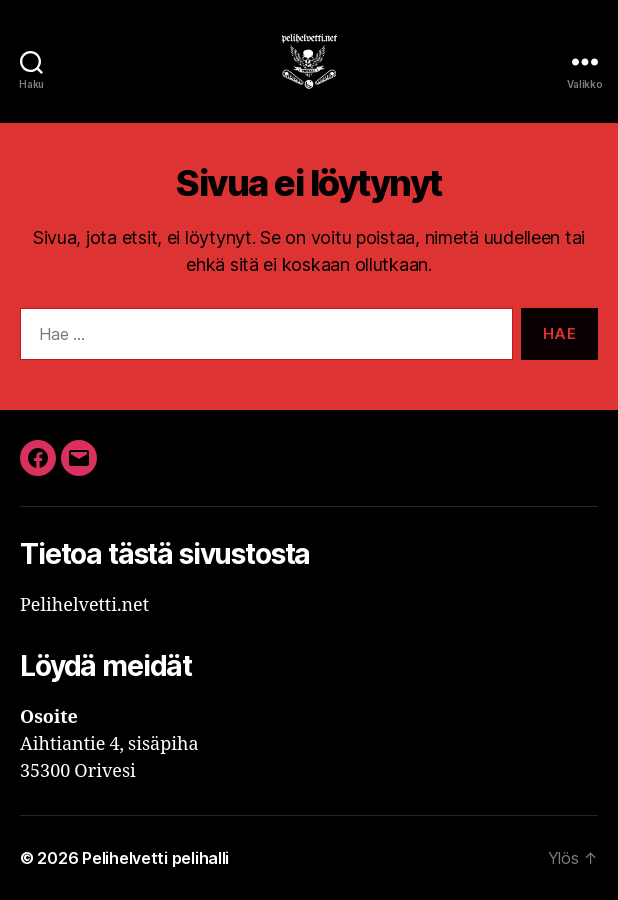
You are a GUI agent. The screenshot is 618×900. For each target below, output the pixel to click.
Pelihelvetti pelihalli (155, 858)
